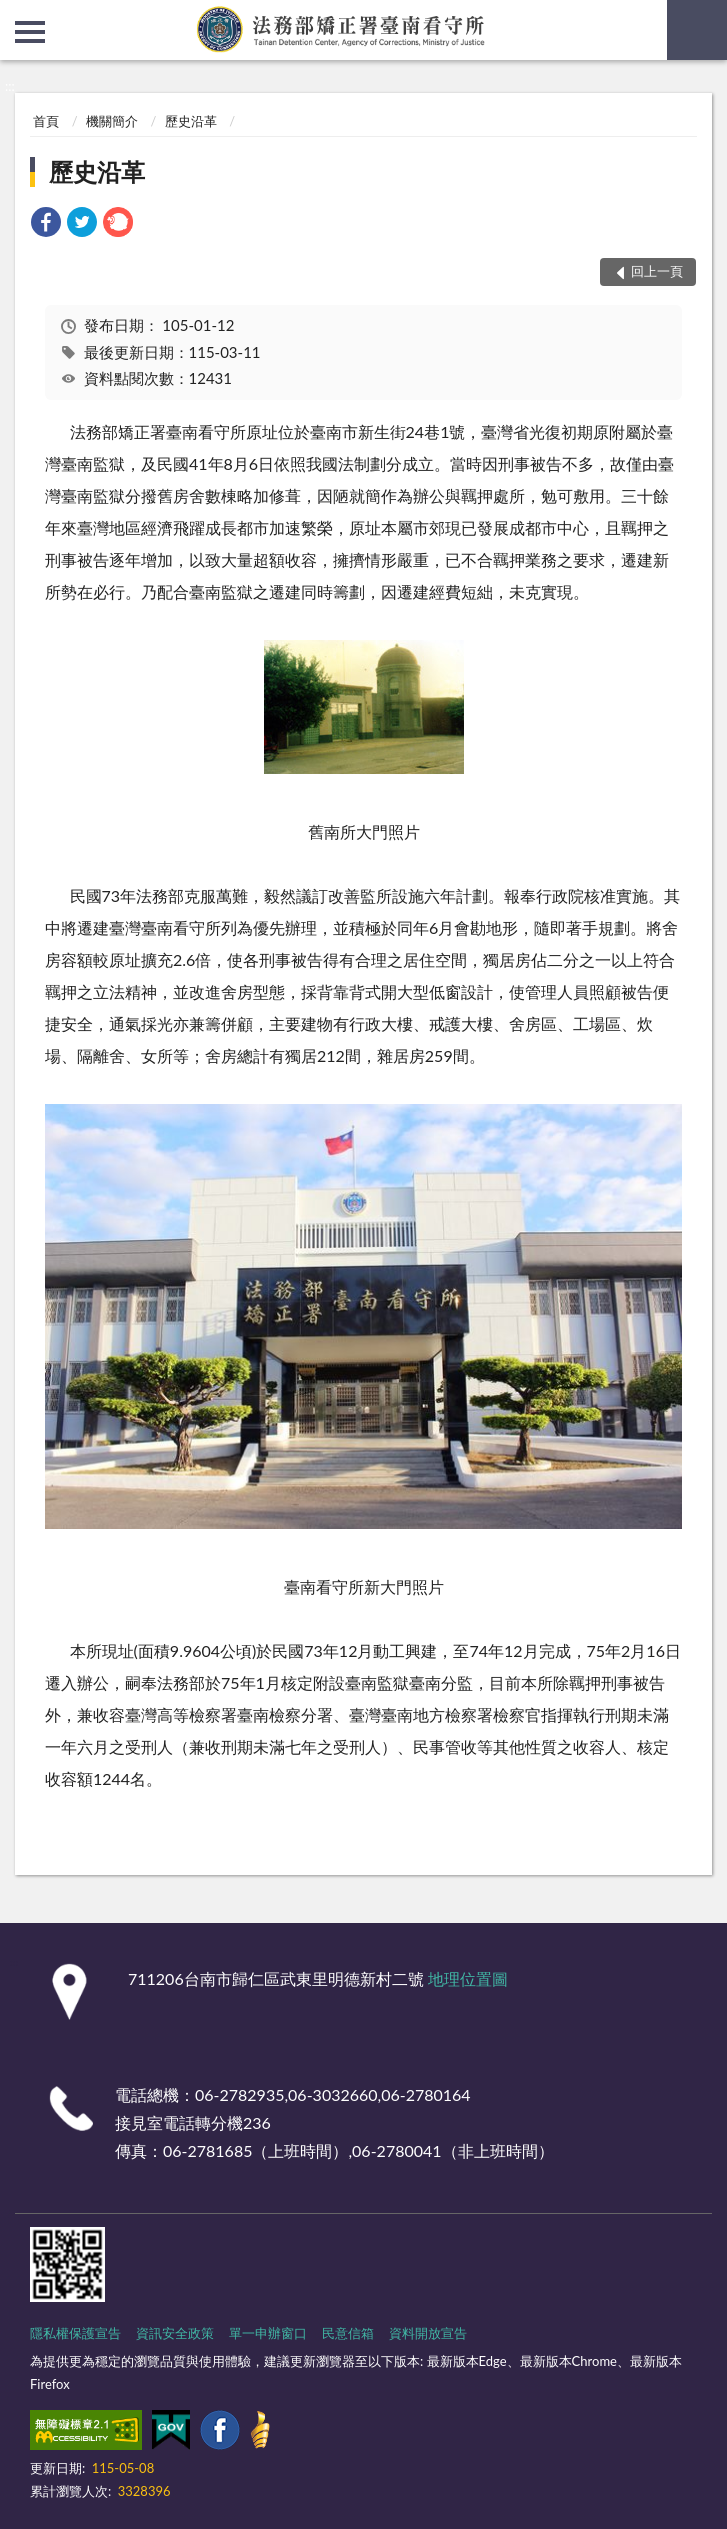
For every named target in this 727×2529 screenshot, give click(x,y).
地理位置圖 (468, 1978)
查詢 (697, 30)
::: (16, 15)
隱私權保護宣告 (75, 2333)
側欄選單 (30, 32)
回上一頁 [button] (657, 271)
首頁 (46, 121)
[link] (46, 224)
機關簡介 (112, 121)
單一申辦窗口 (268, 2333)
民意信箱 (348, 2333)
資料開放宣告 (428, 2333)
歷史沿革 (191, 121)
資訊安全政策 (175, 2333)
